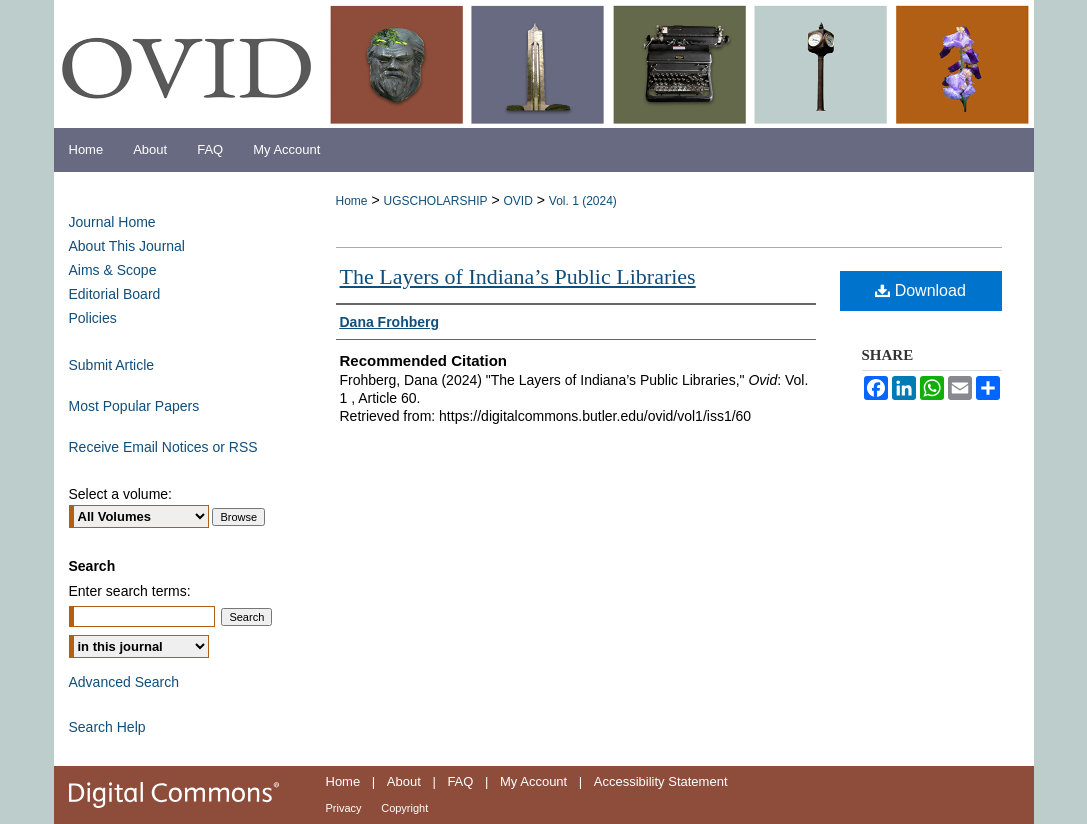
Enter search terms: (130, 591)
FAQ (460, 781)
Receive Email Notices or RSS (163, 447)
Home (352, 201)
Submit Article (112, 365)
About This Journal (127, 246)
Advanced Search (124, 682)
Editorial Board (115, 294)
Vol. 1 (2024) (583, 201)
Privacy (344, 808)
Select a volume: (121, 494)
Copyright (404, 808)
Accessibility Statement (661, 781)
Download (920, 290)
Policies (93, 318)
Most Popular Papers (134, 406)
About (404, 781)
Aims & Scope (113, 270)
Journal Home (112, 222)
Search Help (107, 727)
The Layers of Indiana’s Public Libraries (518, 276)
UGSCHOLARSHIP (435, 201)
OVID (517, 201)
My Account (533, 781)
